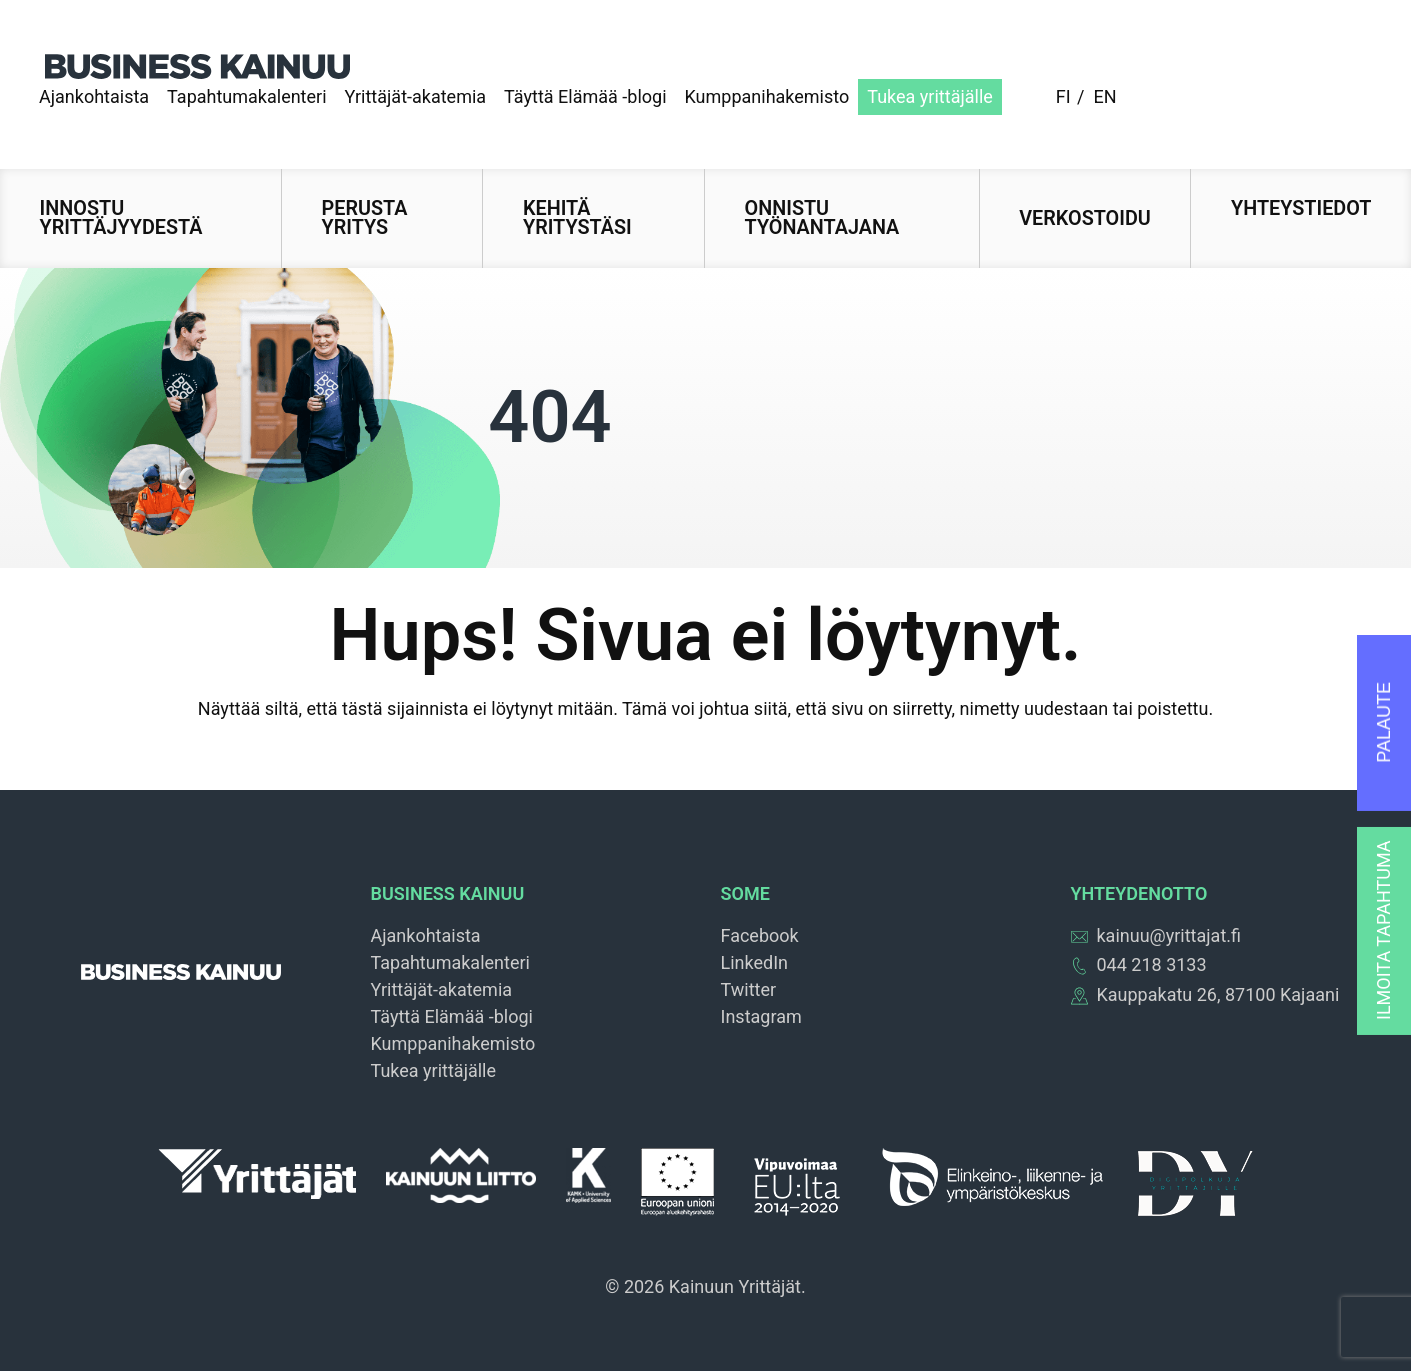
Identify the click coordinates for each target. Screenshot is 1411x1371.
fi (1063, 96)
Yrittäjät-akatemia (416, 96)
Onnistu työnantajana (822, 218)
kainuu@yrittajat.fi (1156, 935)
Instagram (761, 1016)
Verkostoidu (1085, 218)
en (1104, 96)
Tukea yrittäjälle (930, 96)
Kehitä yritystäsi (577, 218)
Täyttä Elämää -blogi (585, 96)
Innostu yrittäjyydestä (121, 218)
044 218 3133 (1139, 964)
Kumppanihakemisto (767, 96)
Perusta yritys (365, 218)
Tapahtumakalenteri (246, 96)
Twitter (749, 989)
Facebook (760, 935)
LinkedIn (755, 962)
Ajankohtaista (94, 96)
